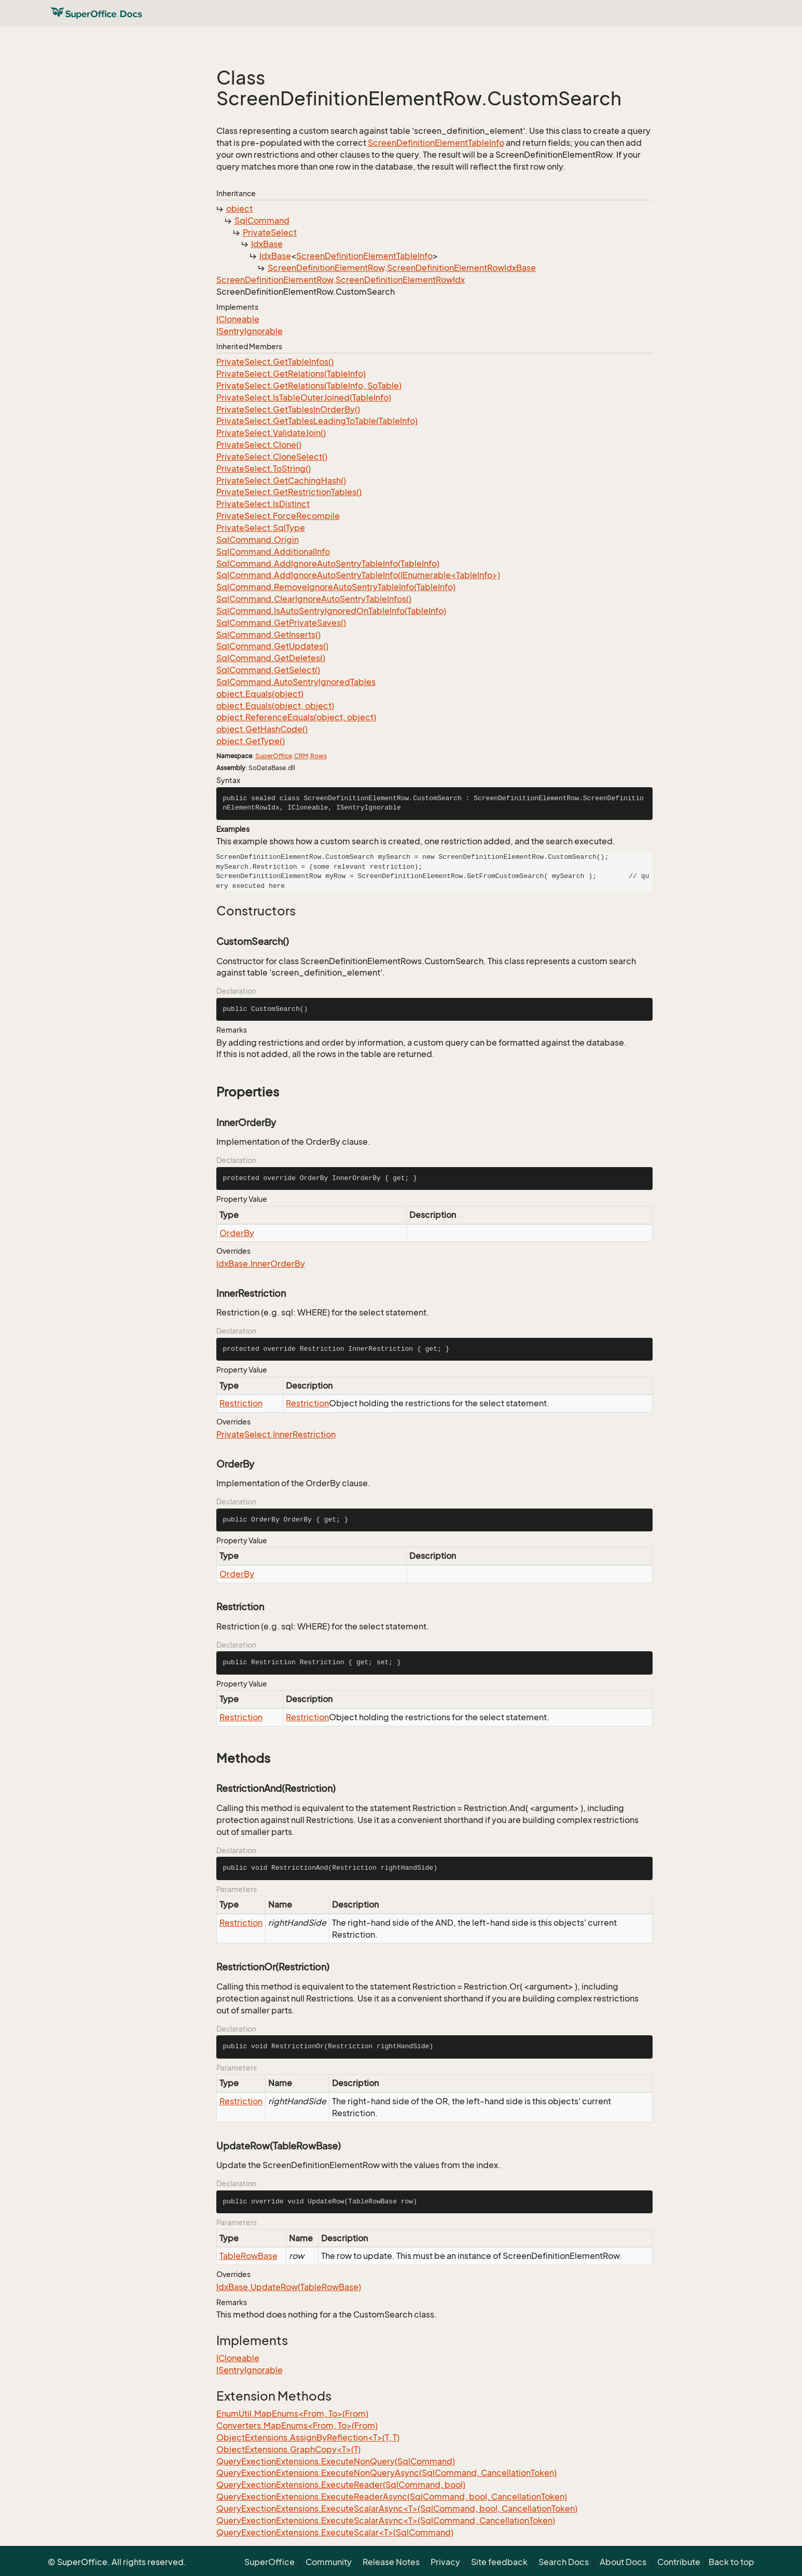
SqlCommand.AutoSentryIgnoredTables (296, 682)
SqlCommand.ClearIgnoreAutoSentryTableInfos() (313, 599)
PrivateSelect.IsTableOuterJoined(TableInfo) (303, 397)
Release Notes (391, 2562)
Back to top (731, 2562)
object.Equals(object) (259, 694)
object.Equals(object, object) (275, 706)
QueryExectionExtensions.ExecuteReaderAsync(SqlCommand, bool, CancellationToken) (391, 2496)
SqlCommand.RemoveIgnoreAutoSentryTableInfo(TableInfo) (335, 587)
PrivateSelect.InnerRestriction (276, 1434)
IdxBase (267, 244)
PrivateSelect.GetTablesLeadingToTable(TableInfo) (317, 421)
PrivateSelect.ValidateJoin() (271, 433)
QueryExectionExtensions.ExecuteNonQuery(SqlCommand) (335, 2461)
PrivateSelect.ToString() (263, 468)
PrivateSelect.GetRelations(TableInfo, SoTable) (309, 385)
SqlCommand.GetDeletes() (270, 658)
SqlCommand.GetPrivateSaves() (281, 623)
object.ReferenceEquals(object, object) (296, 717)
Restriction (240, 1403)
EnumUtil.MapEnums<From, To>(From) (292, 2413)
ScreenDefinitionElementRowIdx (400, 280)
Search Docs (563, 2562)
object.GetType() (250, 741)
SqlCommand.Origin (257, 540)
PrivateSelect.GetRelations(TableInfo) (291, 373)
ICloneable (237, 319)
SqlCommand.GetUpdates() (272, 646)
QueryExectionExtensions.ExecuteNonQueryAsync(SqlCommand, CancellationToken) (386, 2473)
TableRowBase (248, 2256)
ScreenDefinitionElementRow (326, 268)
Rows (318, 756)
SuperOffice (273, 756)
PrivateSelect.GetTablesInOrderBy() (288, 409)
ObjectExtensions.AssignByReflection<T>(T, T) (307, 2437)
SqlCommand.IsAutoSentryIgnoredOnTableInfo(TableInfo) (331, 611)
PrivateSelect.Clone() (258, 445)
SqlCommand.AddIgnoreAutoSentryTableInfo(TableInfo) (327, 563)
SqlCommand (261, 220)
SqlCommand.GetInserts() (268, 634)
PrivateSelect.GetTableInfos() (275, 362)
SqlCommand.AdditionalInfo (273, 551)
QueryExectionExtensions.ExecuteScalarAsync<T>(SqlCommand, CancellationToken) (385, 2520)
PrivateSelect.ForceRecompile (278, 516)
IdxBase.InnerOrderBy (260, 1263)
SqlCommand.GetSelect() (268, 670)
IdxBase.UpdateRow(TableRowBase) (288, 2287)
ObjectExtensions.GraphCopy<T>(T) (288, 2449)
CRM (301, 756)
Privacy (445, 2562)
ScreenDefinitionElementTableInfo (436, 143)
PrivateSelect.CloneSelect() (271, 456)
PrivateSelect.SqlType (260, 528)
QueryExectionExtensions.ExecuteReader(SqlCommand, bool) (340, 2484)
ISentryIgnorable (249, 331)
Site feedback (499, 2562)
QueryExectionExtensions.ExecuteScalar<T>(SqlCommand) (334, 2532)
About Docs (623, 2562)
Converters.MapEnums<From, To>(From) (297, 2425)
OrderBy (236, 1233)
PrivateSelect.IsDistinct (263, 504)
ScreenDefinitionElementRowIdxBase (461, 268)
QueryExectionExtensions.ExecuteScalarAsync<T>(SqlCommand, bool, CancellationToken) (396, 2508)
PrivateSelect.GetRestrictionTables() (289, 492)
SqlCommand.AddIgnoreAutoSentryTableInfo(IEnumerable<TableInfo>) (358, 575)
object (239, 208)
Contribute (678, 2562)
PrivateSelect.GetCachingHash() (281, 480)
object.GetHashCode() (262, 729)
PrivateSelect (270, 232)
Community (329, 2562)
